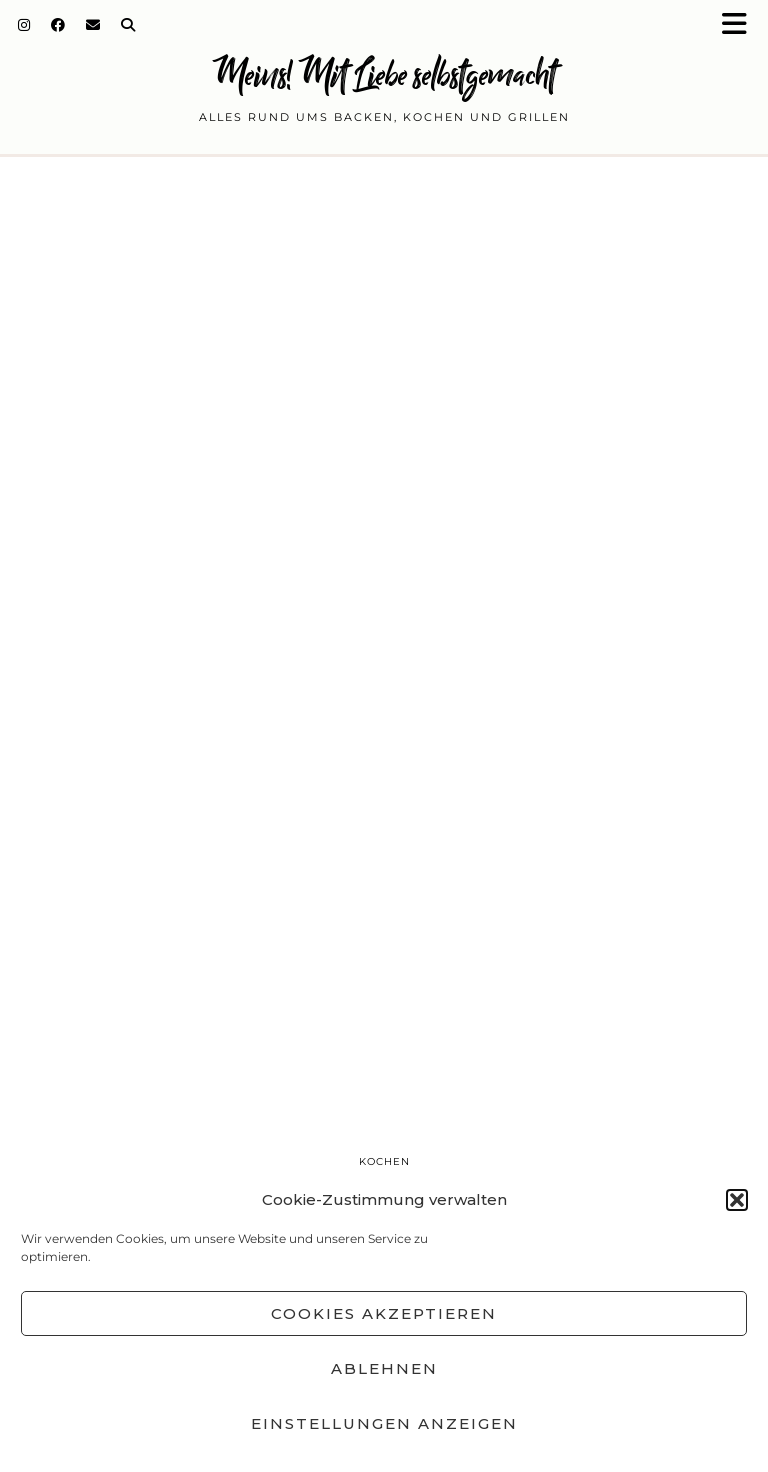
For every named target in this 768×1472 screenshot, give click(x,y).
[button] (741, 25)
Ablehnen (384, 1368)
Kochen (384, 1161)
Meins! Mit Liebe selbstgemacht (384, 74)
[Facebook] (58, 25)
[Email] (93, 25)
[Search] (128, 25)
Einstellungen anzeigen (384, 1423)
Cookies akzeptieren (384, 1313)
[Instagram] (24, 25)
